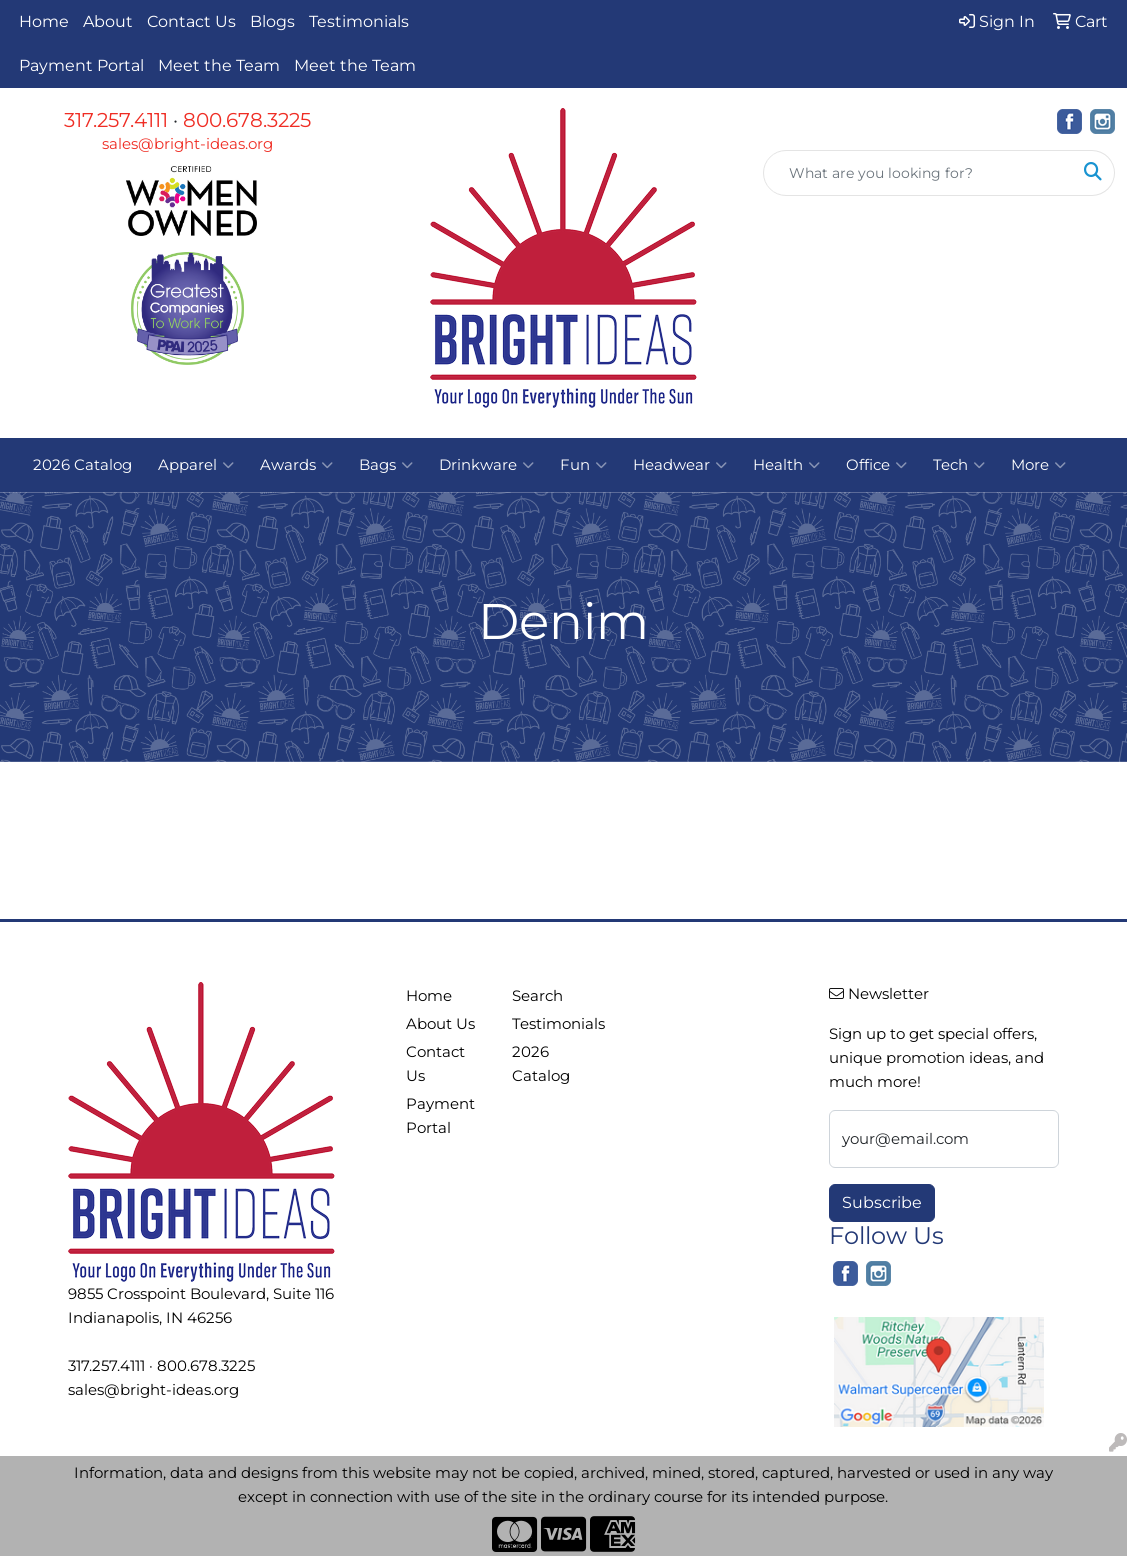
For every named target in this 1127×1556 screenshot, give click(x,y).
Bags (386, 465)
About (108, 21)
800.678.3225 (247, 120)
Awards (296, 465)
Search (537, 996)
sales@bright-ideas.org (187, 144)
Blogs (272, 21)
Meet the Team (219, 65)
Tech (959, 465)
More (1038, 465)
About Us (440, 1024)
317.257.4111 (116, 120)
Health (786, 465)
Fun (583, 465)
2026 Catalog (82, 465)
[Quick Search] (918, 173)
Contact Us (191, 21)
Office (876, 465)
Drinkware (486, 465)
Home (44, 21)
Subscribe (882, 1202)
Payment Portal (81, 65)
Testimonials (359, 21)
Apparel (196, 465)
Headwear (680, 465)
